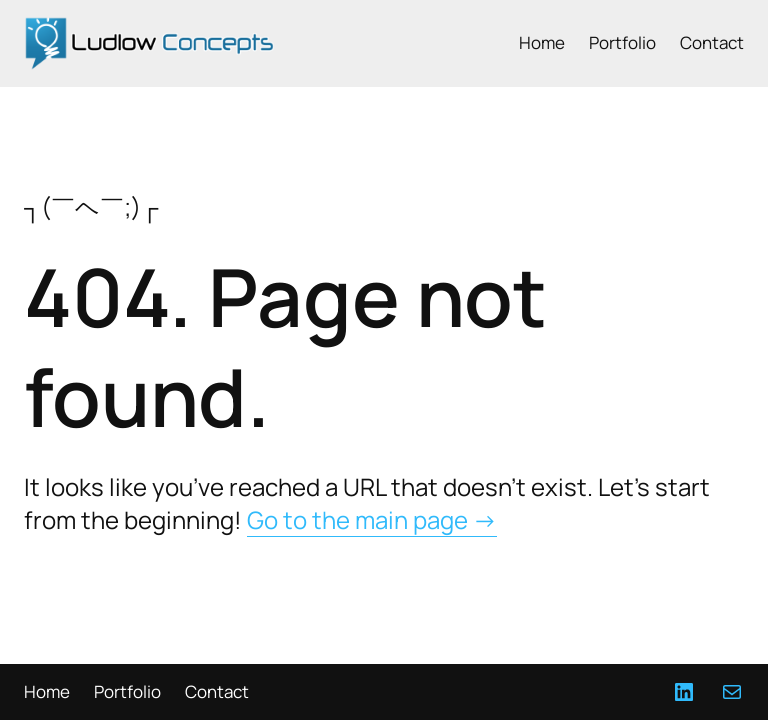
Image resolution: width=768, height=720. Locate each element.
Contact (712, 43)
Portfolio (622, 43)
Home (542, 43)
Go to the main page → (372, 519)
